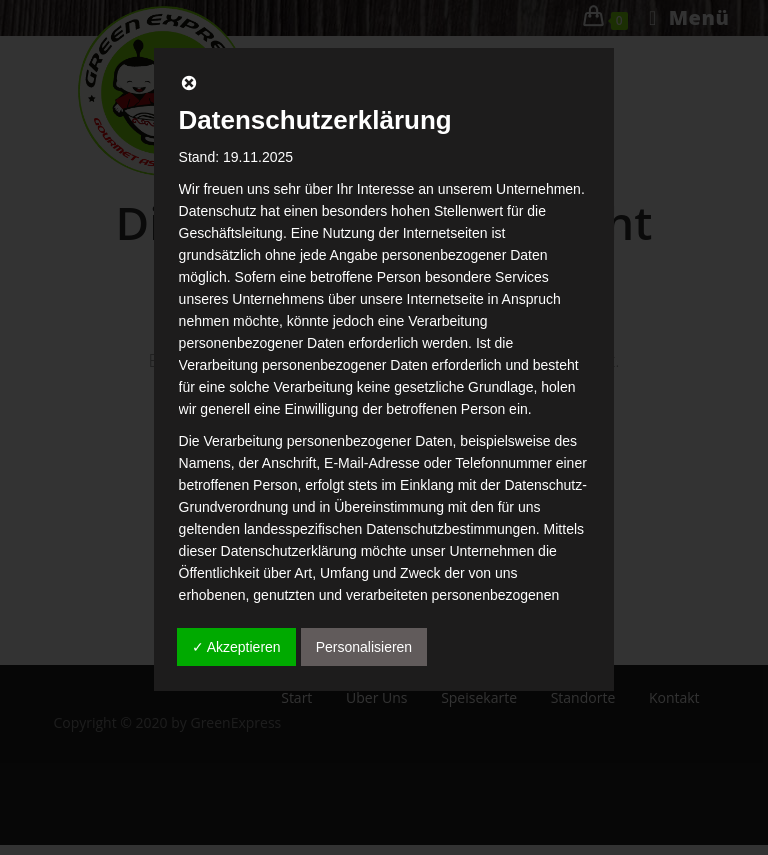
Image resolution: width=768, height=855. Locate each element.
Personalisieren (364, 647)
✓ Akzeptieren (236, 647)
